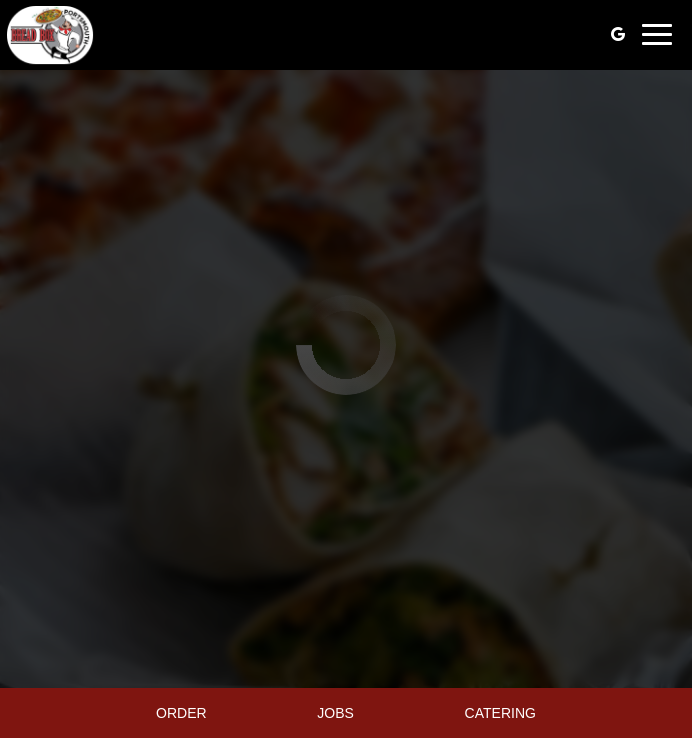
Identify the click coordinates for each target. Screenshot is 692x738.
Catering (500, 713)
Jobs (335, 713)
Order (181, 713)
